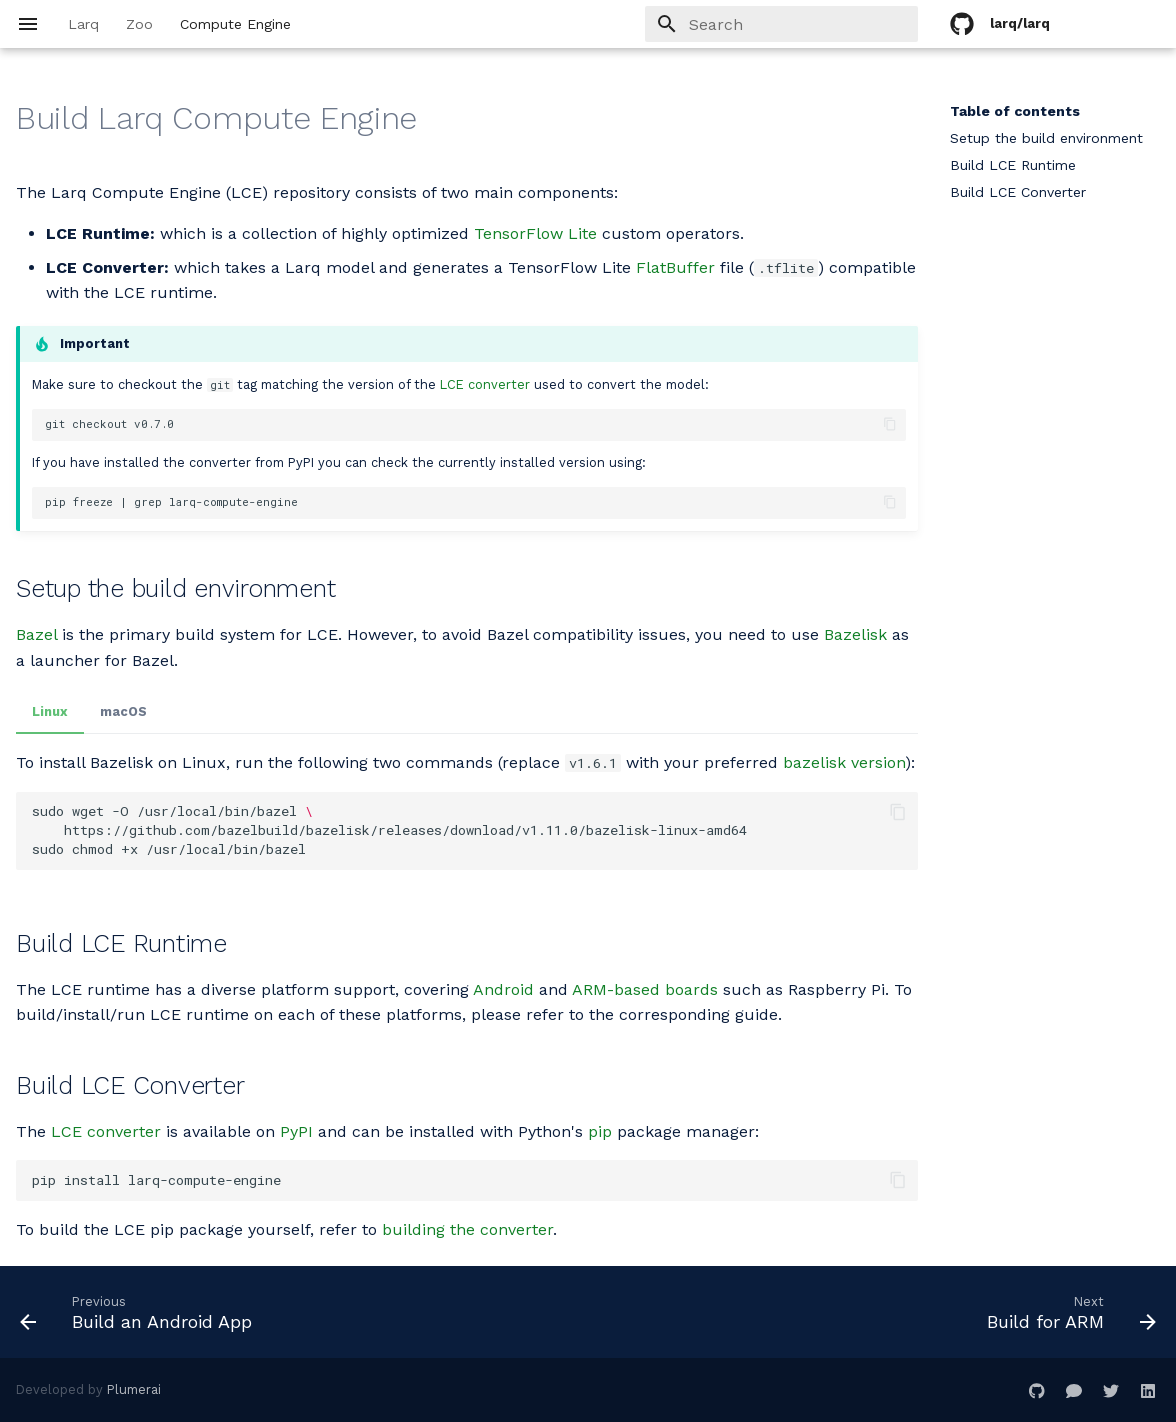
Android (503, 989)
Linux (50, 711)
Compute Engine (235, 24)
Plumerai (134, 1389)
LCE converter (485, 384)
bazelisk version (844, 762)
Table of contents (1015, 111)
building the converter (467, 1229)
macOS (123, 711)
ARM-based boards (645, 989)
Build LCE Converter (1018, 192)
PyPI (296, 1131)
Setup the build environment (1046, 138)
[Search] (801, 24)
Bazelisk (855, 634)
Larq (83, 24)
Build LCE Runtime (1013, 165)
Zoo (139, 24)
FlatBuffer (675, 267)
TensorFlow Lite (535, 233)
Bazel (36, 634)
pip (600, 1131)
